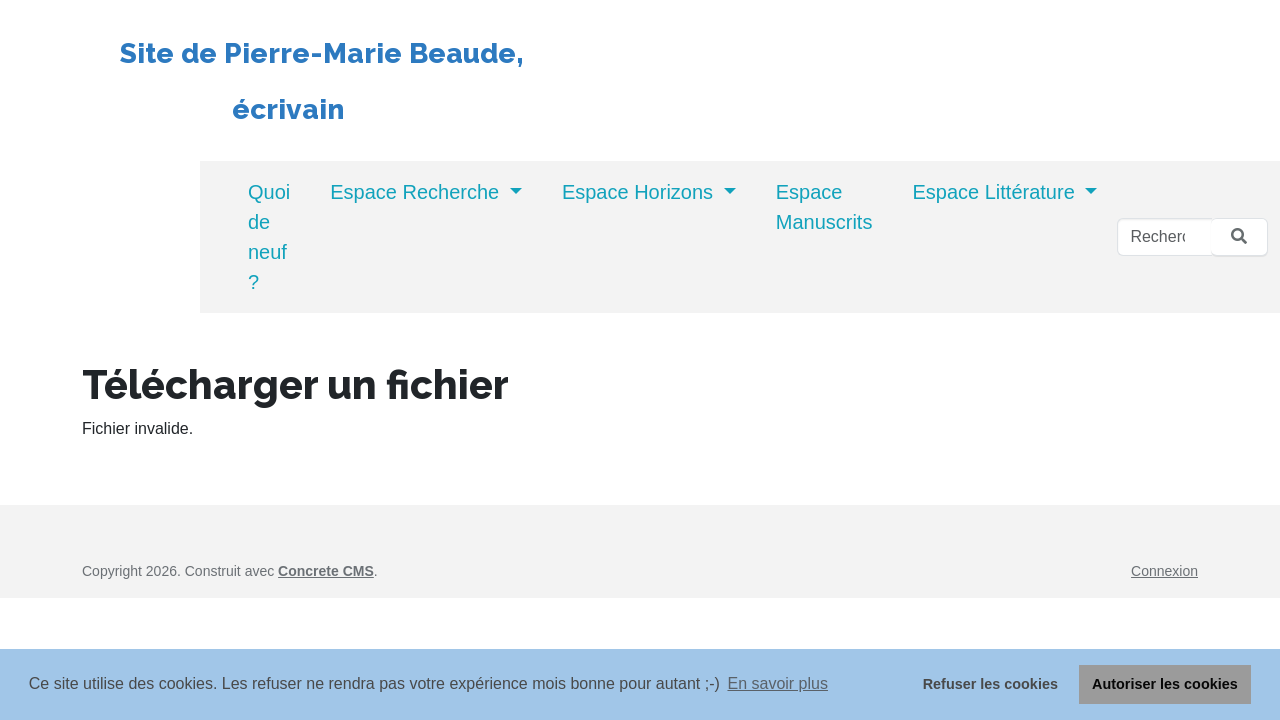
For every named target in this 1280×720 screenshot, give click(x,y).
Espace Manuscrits (824, 207)
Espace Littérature (996, 192)
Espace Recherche (417, 192)
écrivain (232, 109)
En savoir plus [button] (777, 683)
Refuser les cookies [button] (990, 684)
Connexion (1164, 571)
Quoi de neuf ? (269, 237)
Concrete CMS (326, 571)
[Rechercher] (1164, 237)
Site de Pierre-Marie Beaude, (322, 53)
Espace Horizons (640, 192)
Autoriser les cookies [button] (1165, 684)
